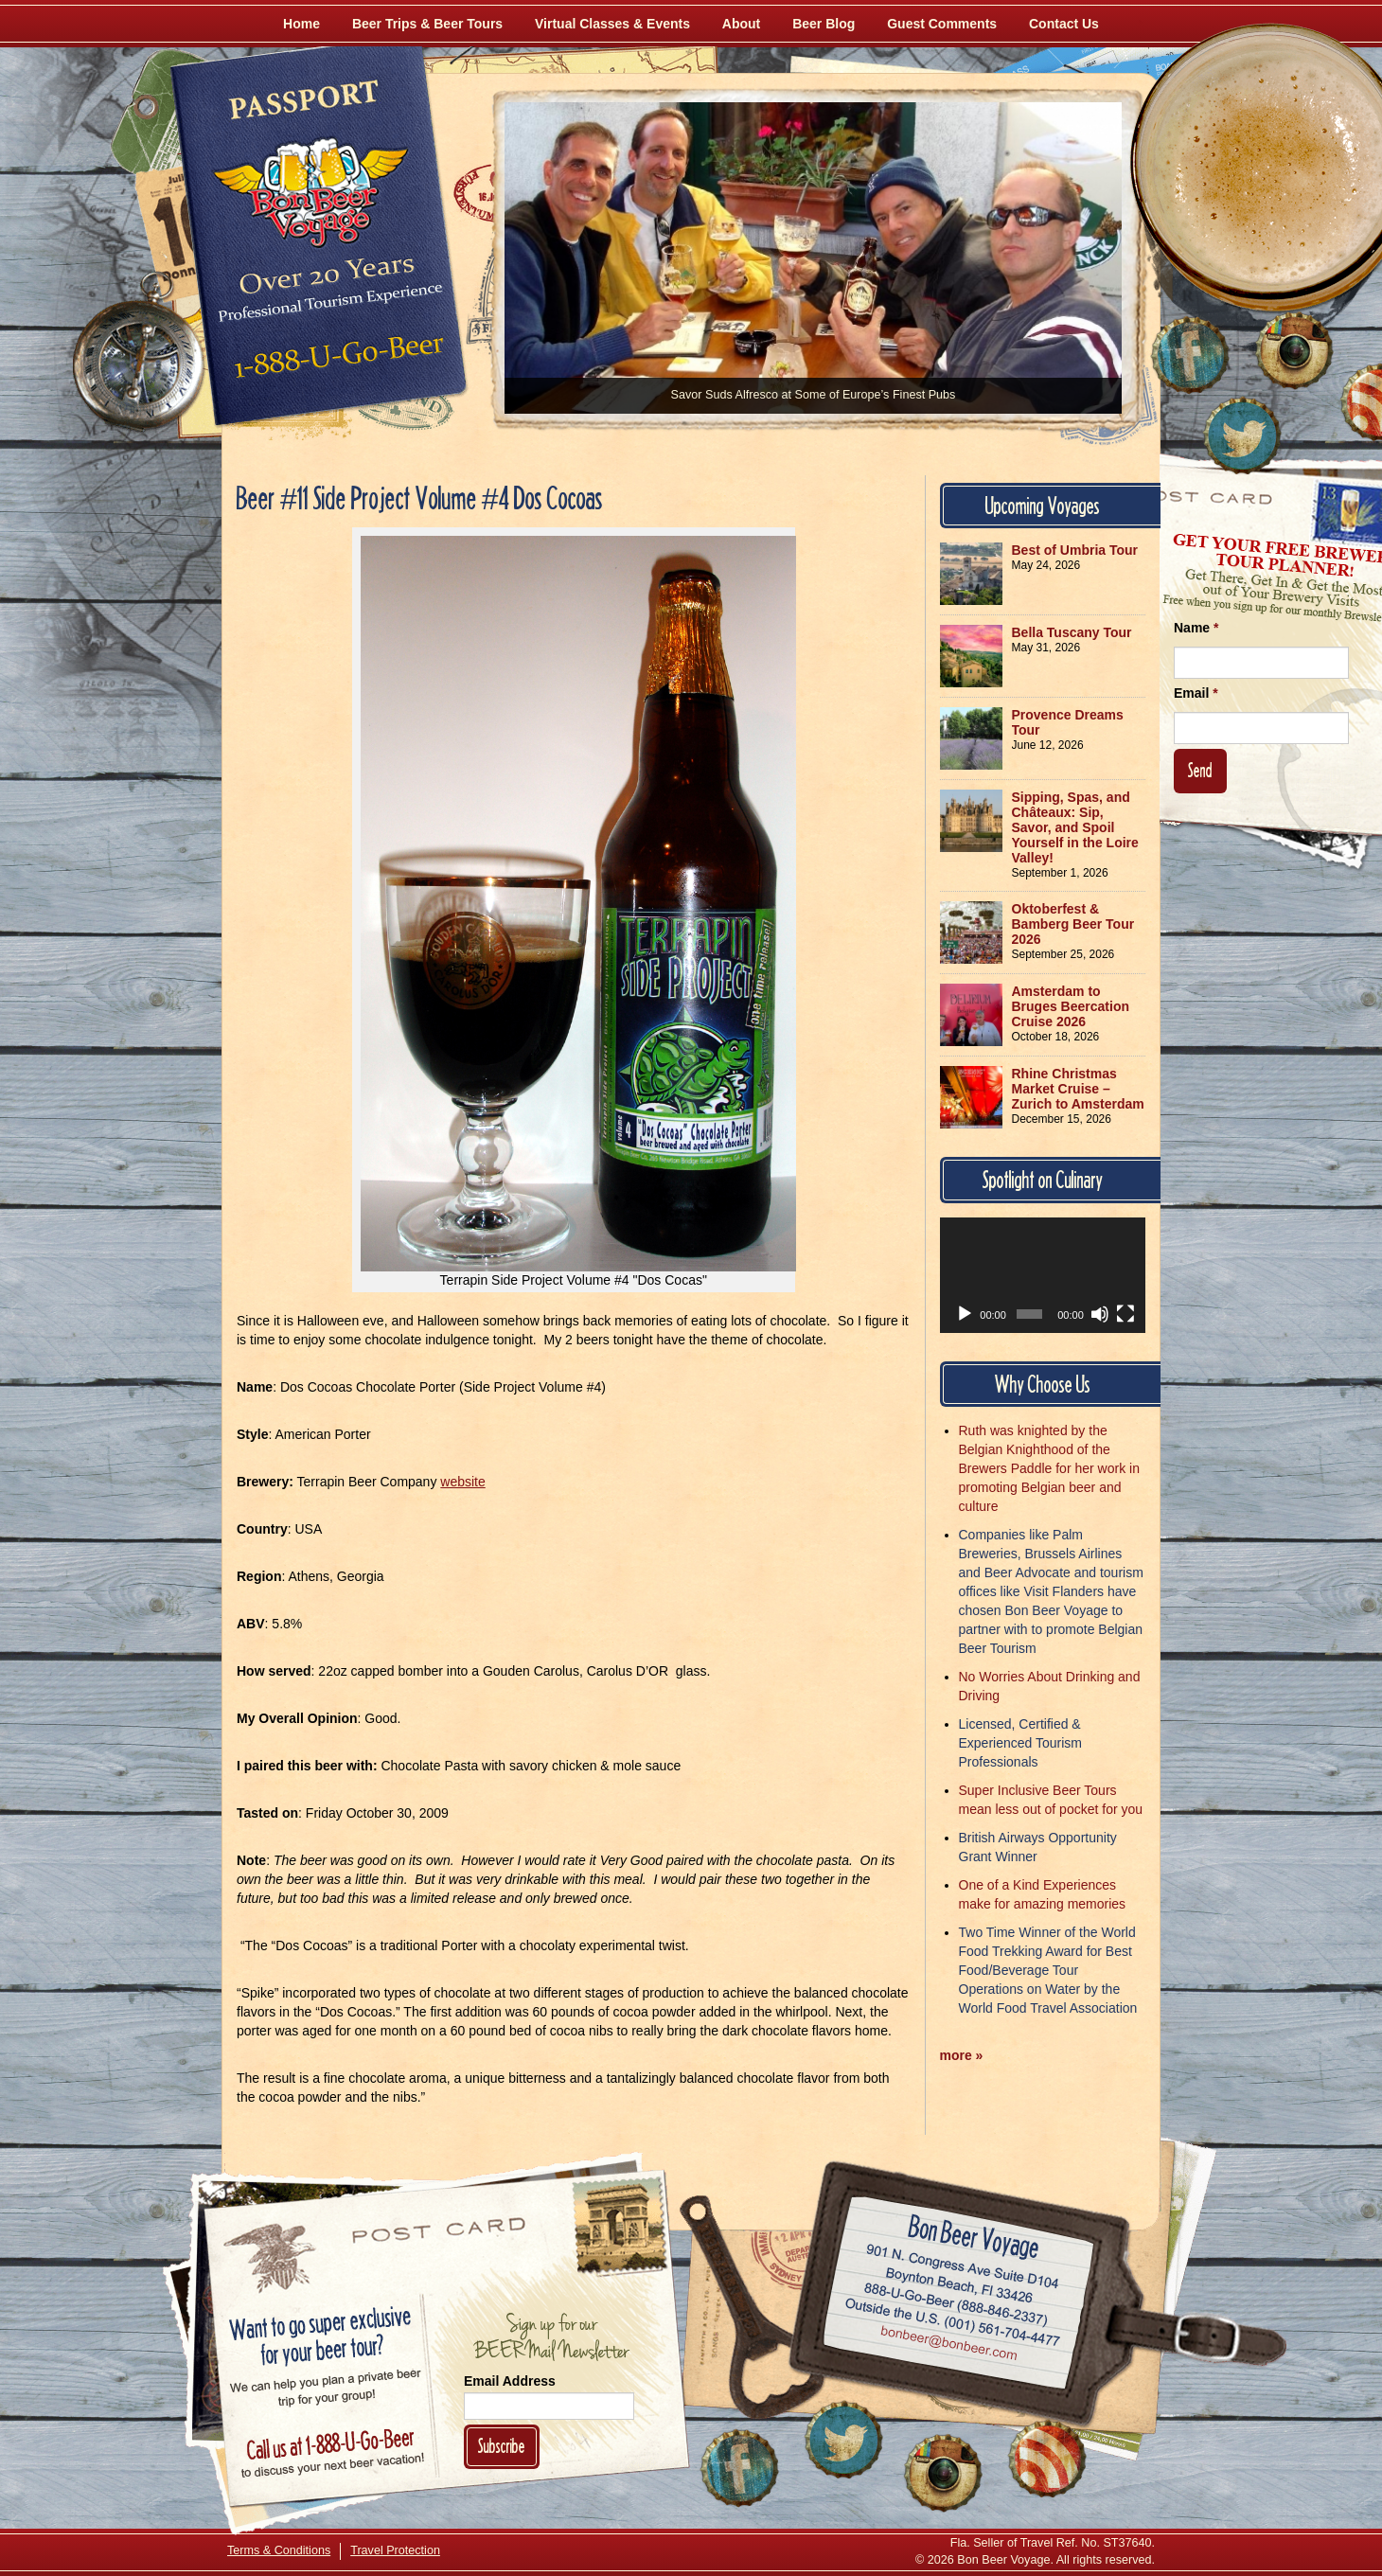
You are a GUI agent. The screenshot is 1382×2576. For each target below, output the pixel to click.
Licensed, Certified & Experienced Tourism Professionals (1020, 1742)
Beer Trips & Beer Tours (427, 23)
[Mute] (1099, 1314)
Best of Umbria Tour (1075, 550)
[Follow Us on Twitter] (1242, 435)
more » (961, 2055)
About (741, 23)
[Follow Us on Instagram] (1293, 350)
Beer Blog (823, 23)
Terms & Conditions (278, 2550)
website (462, 1481)
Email (1196, 693)
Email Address (510, 2381)
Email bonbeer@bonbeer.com (948, 2345)
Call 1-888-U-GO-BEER (335, 361)
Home (301, 23)
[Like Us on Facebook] (1189, 355)
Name (1196, 627)
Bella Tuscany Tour (1072, 632)
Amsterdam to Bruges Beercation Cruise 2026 (1070, 1006)
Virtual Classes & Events (612, 23)
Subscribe (501, 2446)
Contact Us (1064, 23)
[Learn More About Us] (1047, 2458)
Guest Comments (942, 23)
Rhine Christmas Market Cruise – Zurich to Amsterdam (1078, 1088)
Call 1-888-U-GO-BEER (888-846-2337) (956, 2300)
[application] (1043, 1275)
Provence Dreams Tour (1068, 722)
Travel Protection (395, 2550)
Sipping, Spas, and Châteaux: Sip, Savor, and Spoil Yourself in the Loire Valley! (1075, 827)
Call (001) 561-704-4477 (952, 2322)
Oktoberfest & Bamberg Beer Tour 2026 (1073, 924)
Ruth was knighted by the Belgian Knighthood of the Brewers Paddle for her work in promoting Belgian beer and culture (1049, 1468)
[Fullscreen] (1125, 1314)
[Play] (964, 1314)
